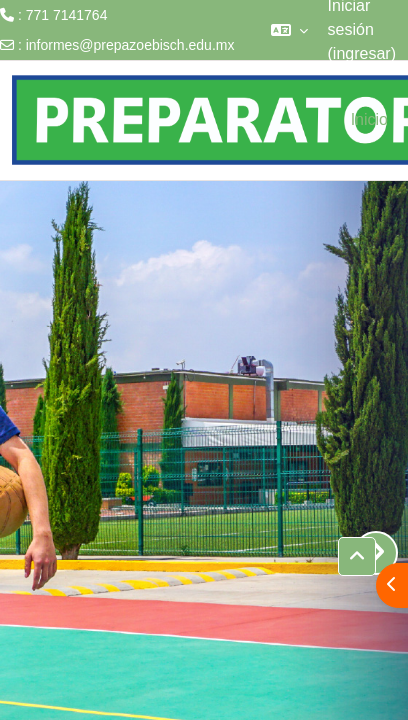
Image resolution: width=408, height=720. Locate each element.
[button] (289, 30)
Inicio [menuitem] (369, 119)
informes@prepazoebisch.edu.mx (130, 45)
